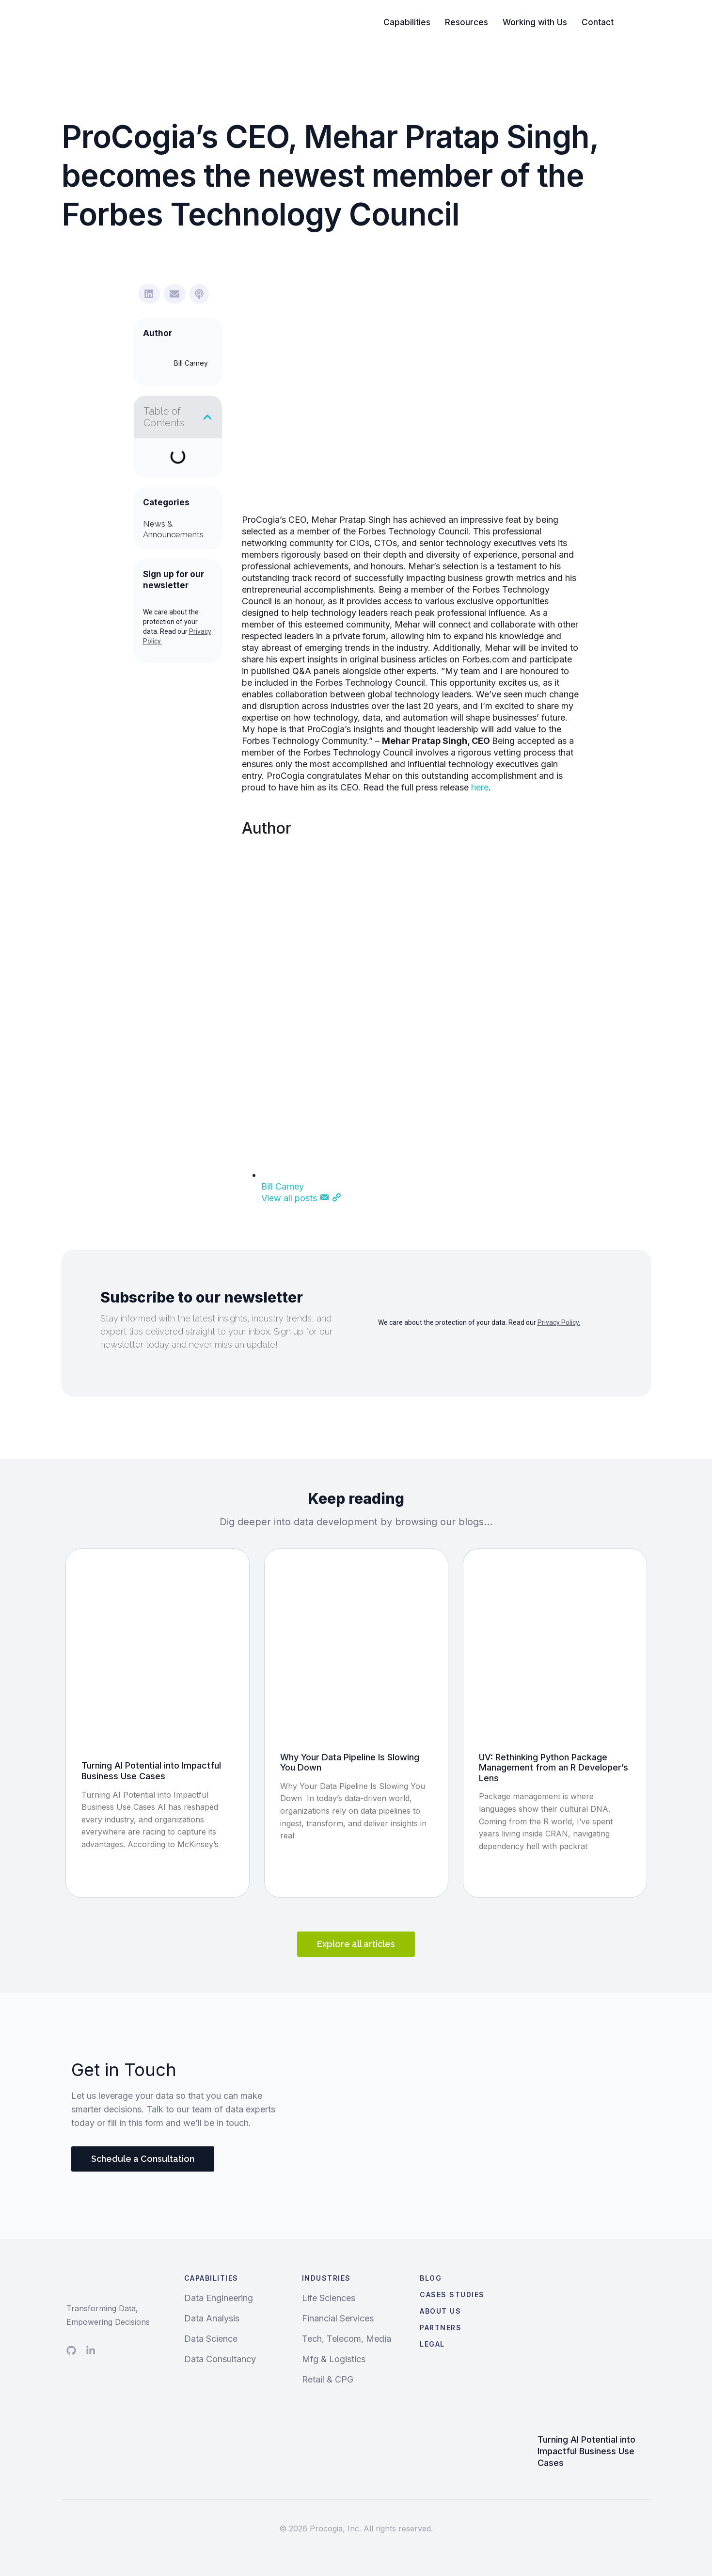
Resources (466, 22)
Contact (598, 22)
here (480, 787)
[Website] (336, 1198)
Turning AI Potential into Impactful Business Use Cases (151, 1770)
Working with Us (535, 22)
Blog (431, 2278)
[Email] (325, 1198)
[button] (149, 294)
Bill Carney (282, 1186)
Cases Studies (452, 2294)
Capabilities (406, 22)
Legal (432, 2344)
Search (642, 22)
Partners (440, 2327)
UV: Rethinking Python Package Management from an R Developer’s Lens (553, 1767)
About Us (440, 2311)
